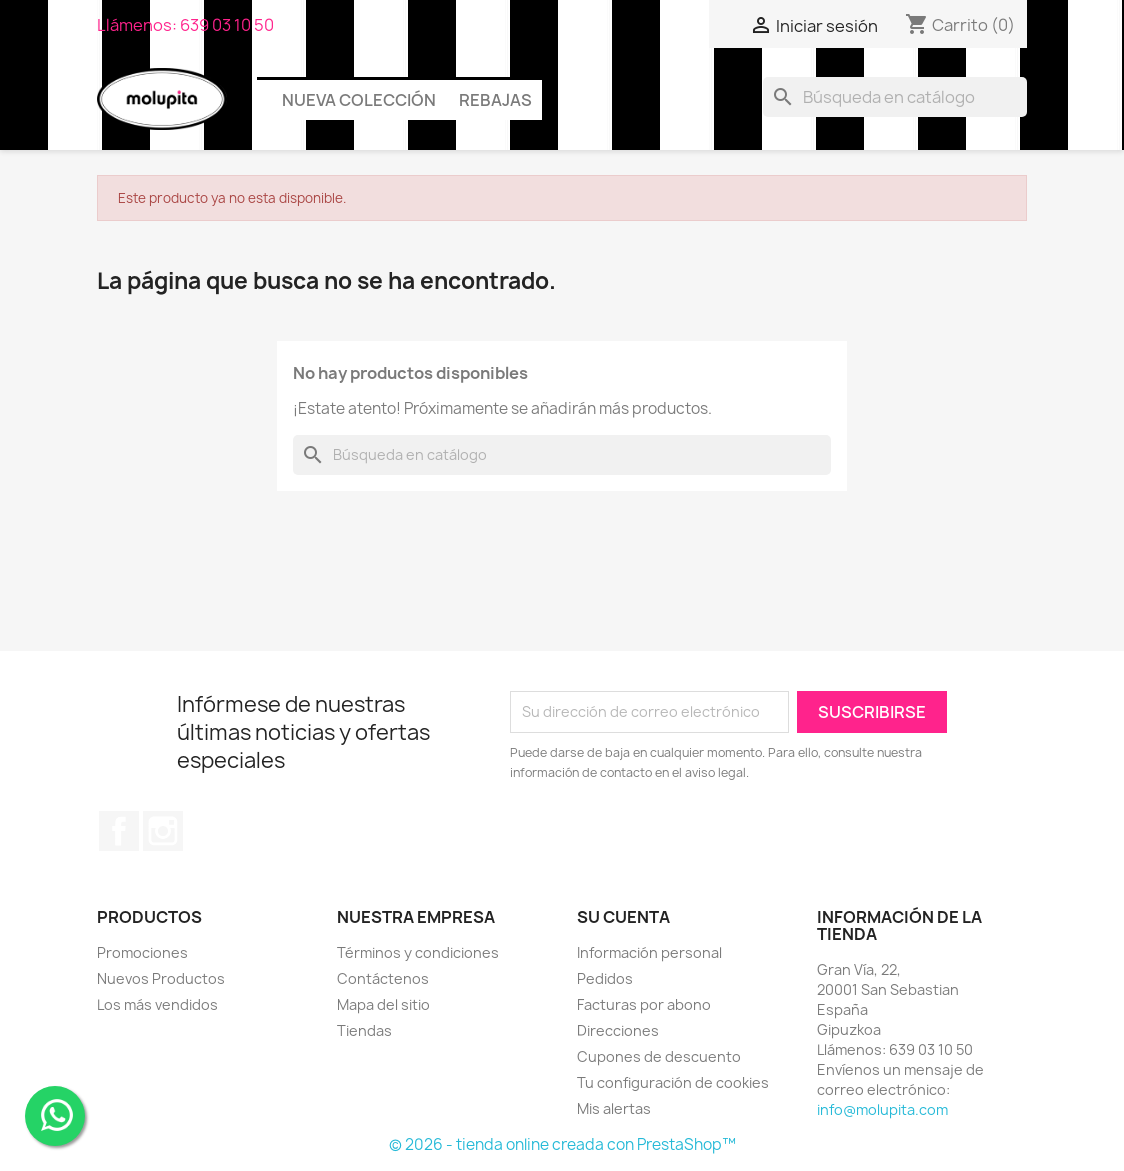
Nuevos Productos (161, 978)
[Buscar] (895, 97)
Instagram (163, 831)
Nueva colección (359, 100)
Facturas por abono (644, 1004)
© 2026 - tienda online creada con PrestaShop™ (562, 1144)
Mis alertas (614, 1108)
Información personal (649, 952)
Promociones (142, 952)
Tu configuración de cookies (673, 1082)
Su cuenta (623, 917)
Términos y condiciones (418, 952)
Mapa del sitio (383, 1004)
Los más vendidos (157, 1004)
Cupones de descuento (659, 1056)
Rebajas (495, 100)
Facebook (119, 831)
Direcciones (618, 1030)
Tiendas (364, 1030)
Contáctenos (383, 978)
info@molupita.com (882, 1109)
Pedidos (605, 978)
